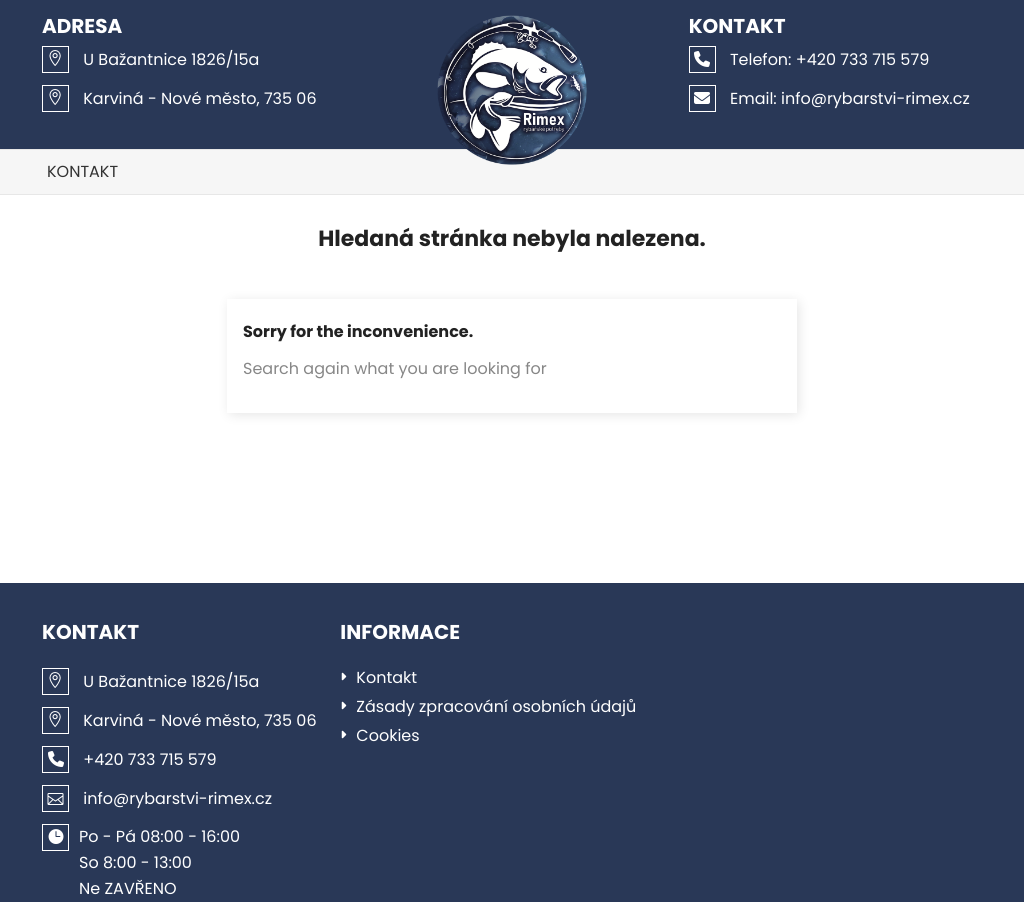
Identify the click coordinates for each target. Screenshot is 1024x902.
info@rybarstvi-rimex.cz (829, 98)
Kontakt (82, 171)
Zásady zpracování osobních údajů (496, 706)
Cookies (387, 735)
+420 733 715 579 (809, 59)
